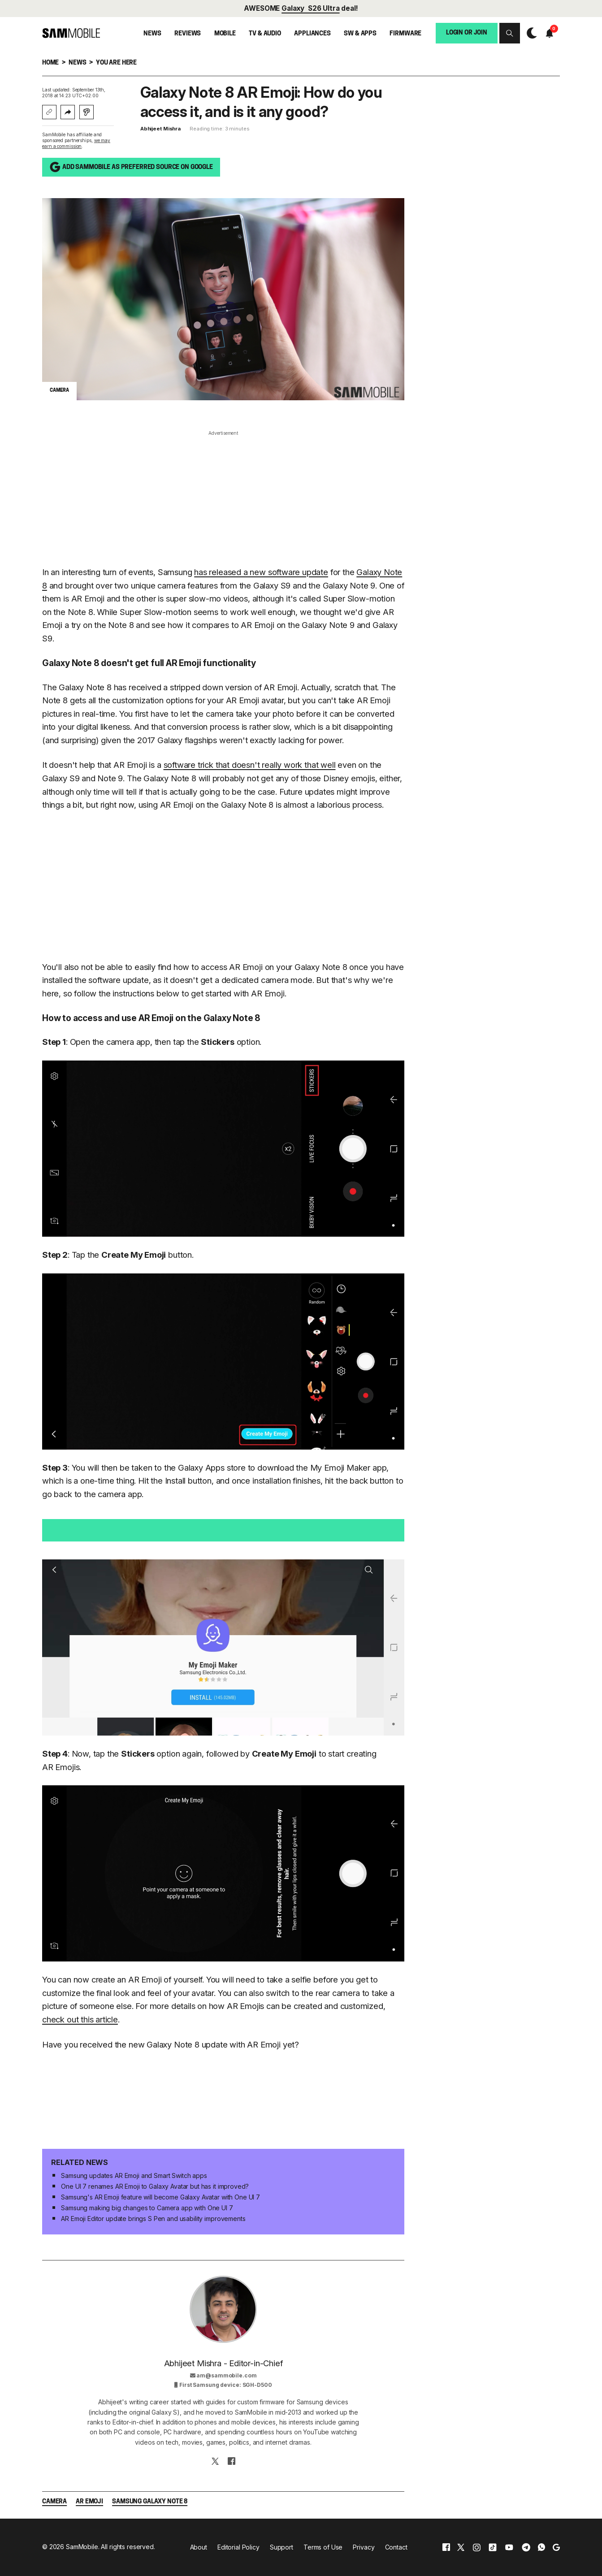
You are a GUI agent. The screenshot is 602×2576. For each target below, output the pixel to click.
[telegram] (526, 2547)
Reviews (187, 33)
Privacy (363, 2547)
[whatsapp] (541, 2547)
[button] (509, 33)
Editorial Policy (238, 2547)
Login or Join (466, 33)
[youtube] (509, 2547)
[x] (460, 2547)
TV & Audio (265, 33)
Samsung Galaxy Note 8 (149, 2501)
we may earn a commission (76, 143)
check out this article (80, 2019)
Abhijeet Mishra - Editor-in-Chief (223, 2363)
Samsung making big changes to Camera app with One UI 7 (147, 2208)
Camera (54, 2501)
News (152, 33)
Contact (396, 2547)
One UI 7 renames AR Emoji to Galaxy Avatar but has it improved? (154, 2186)
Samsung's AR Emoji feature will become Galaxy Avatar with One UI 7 (160, 2197)
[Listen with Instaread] (86, 112)
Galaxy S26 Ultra (310, 8)
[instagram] (476, 2547)
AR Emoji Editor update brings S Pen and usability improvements (153, 2218)
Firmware (405, 33)
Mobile (225, 33)
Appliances (312, 33)
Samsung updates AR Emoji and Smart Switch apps (134, 2175)
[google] (556, 2547)
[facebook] (446, 2547)
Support (281, 2547)
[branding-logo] (71, 33)
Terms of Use (322, 2547)
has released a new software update (261, 572)
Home (50, 63)
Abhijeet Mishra (160, 129)
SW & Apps (360, 33)
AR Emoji (89, 2501)
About (198, 2547)
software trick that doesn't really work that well (250, 765)
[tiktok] (492, 2547)
